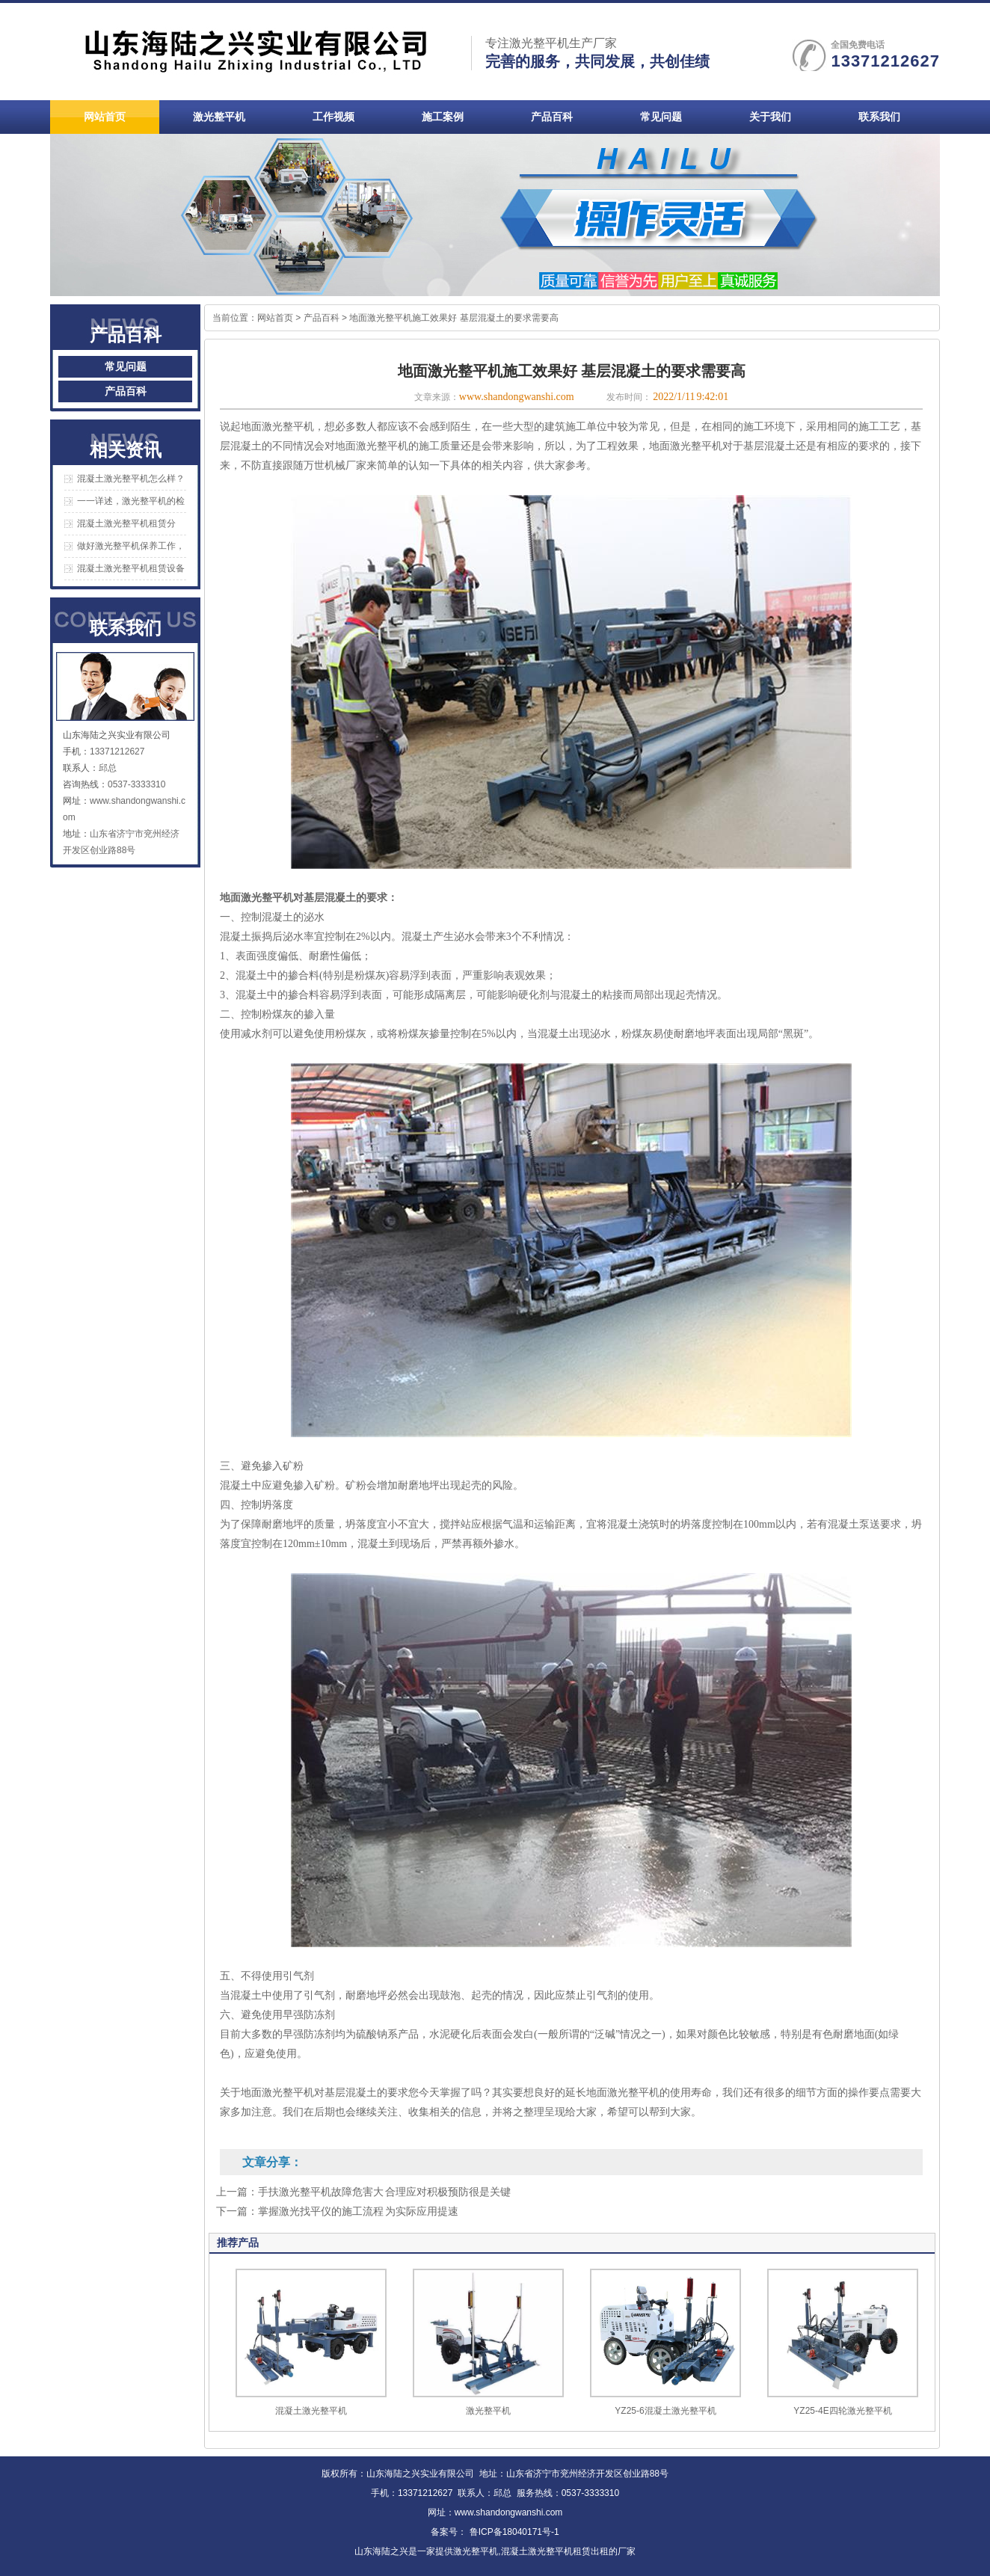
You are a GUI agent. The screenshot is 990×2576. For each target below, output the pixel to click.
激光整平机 (488, 2411)
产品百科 (126, 391)
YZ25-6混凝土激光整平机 (665, 2411)
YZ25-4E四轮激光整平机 (842, 2411)
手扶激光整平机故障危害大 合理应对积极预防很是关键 (384, 2192)
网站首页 (275, 318)
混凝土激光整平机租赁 (546, 2551)
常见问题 (126, 366)
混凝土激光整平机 (311, 2411)
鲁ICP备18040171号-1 (513, 2532)
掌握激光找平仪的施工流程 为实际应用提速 (358, 2211)
